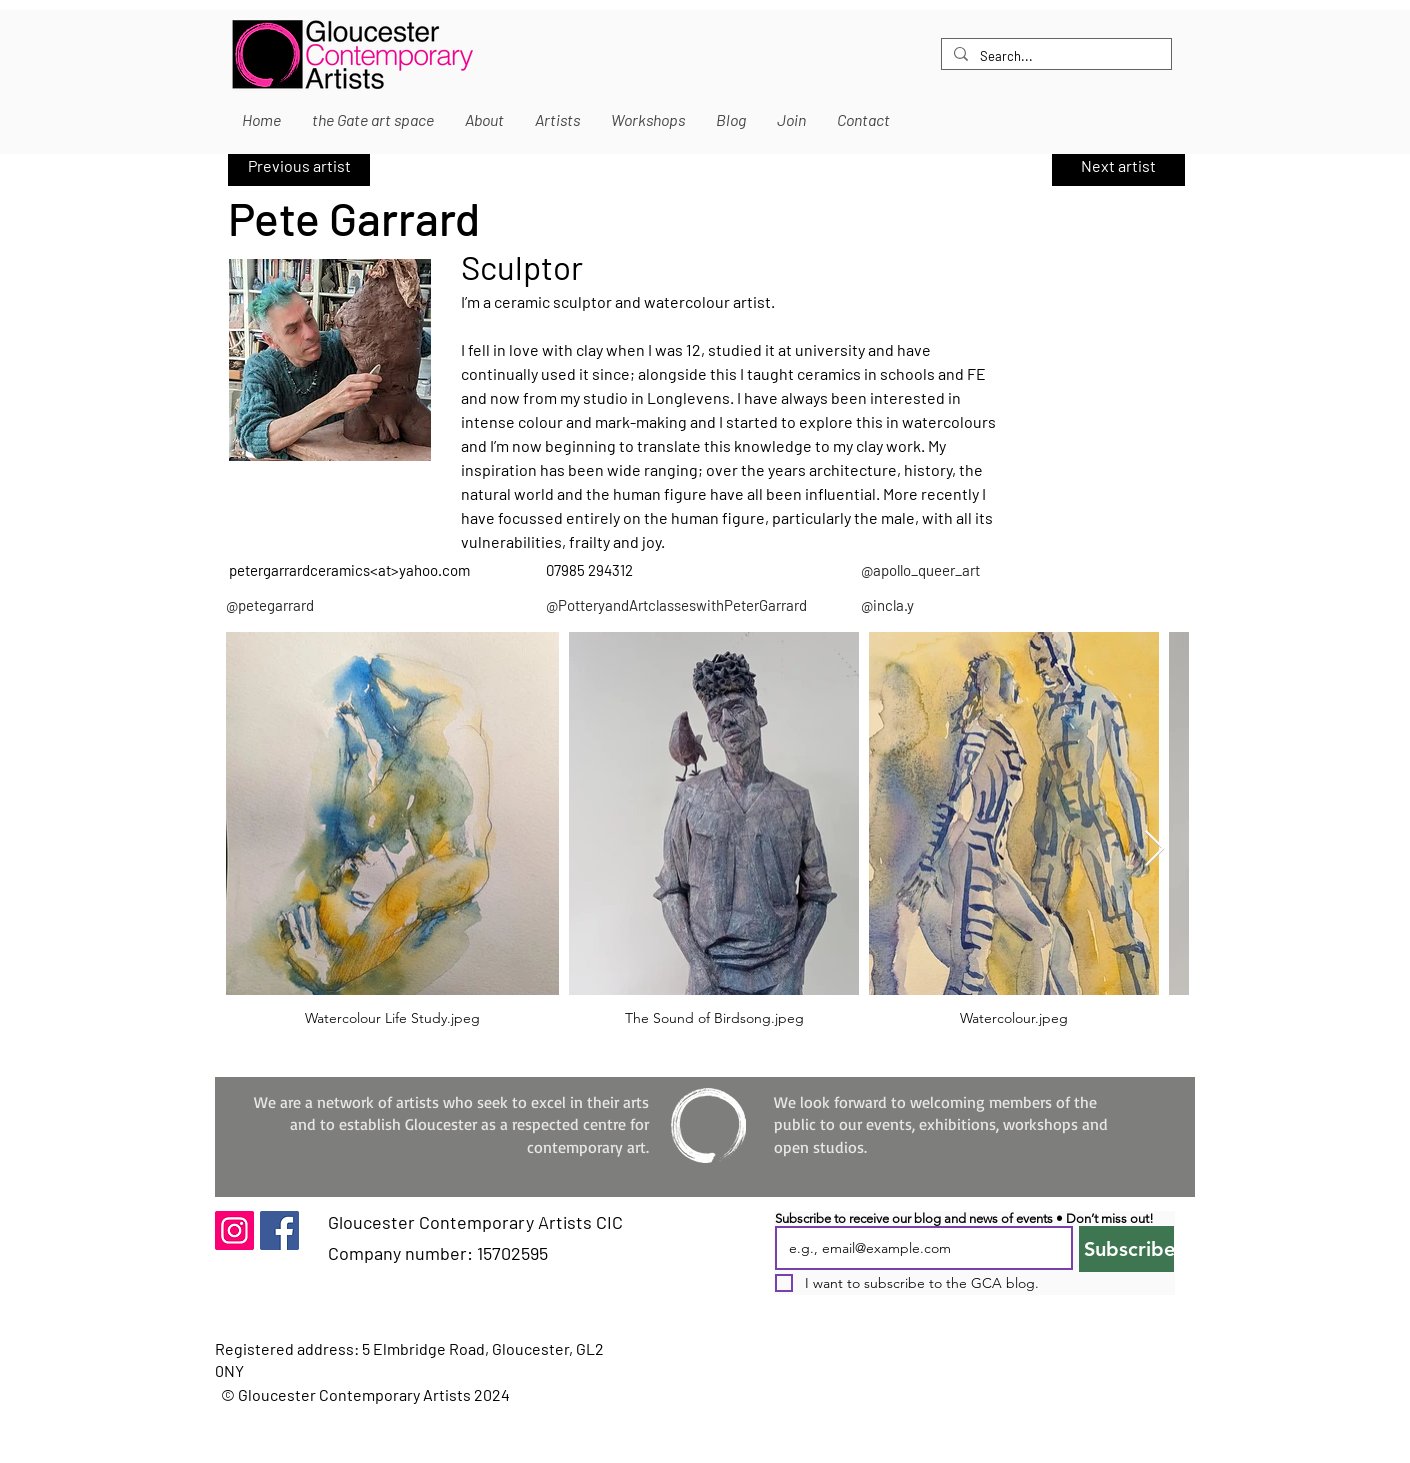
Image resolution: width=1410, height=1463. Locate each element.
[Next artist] (1118, 166)
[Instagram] (234, 1230)
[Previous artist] (299, 166)
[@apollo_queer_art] (984, 570)
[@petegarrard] (368, 605)
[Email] (918, 1248)
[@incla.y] (996, 605)
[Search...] (1054, 56)
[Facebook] (279, 1230)
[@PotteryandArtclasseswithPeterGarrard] (677, 605)
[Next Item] (1154, 849)
